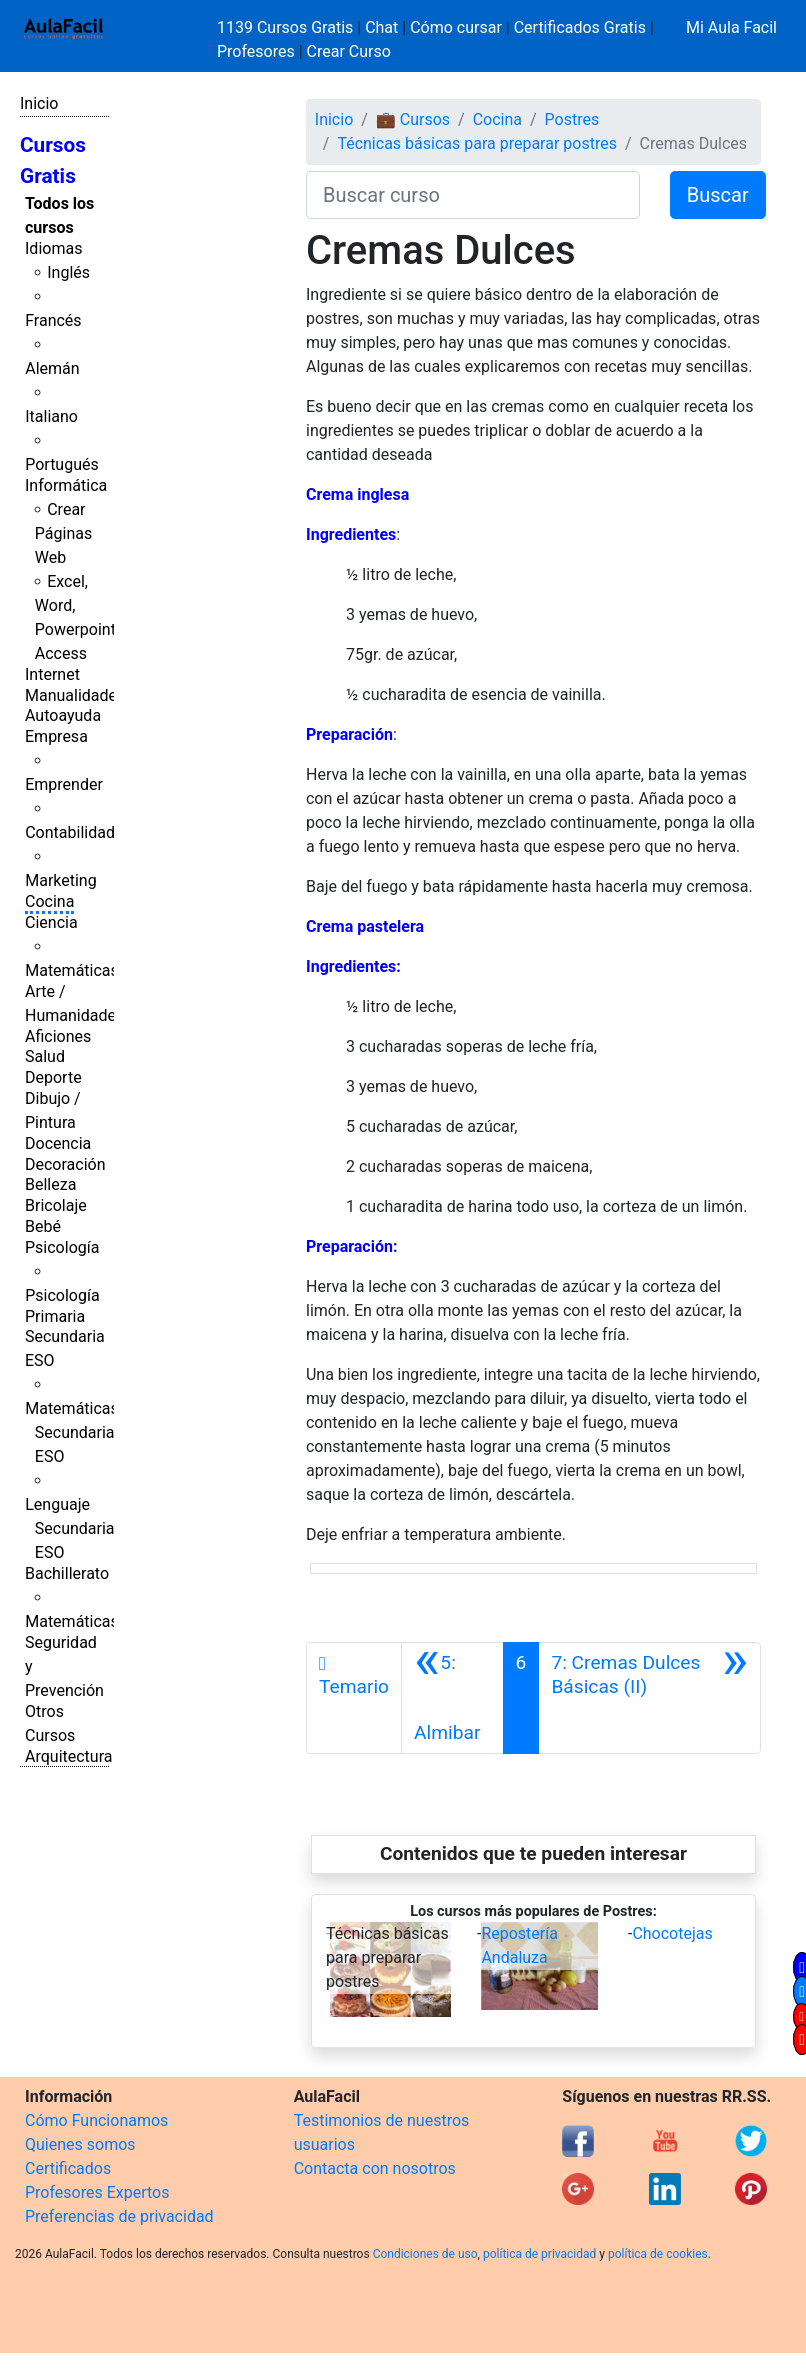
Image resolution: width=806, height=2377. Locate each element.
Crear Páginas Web (63, 533)
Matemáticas (72, 970)
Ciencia (51, 922)
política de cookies (658, 2254)
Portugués (62, 464)
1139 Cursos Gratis (287, 27)
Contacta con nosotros (375, 2168)
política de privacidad (539, 2254)
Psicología (62, 1247)
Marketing (60, 880)
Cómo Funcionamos (96, 2120)
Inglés (68, 272)
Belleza (50, 1184)
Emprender (64, 784)
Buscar (718, 195)
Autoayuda (63, 715)
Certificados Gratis (580, 27)
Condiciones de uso (425, 2254)
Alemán (52, 368)
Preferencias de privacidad (119, 2216)
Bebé (43, 1226)
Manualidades (75, 695)
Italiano (51, 416)
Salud (45, 1056)
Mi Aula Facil (731, 27)
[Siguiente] (649, 1698)
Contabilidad (70, 832)
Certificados (68, 2168)
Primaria (55, 1316)
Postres (572, 119)
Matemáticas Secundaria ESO (72, 1432)
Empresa (56, 736)
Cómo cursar (456, 27)
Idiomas (53, 248)
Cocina (49, 901)
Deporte (53, 1077)
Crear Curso (349, 51)
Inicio (39, 103)
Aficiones (58, 1036)
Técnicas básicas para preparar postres (477, 143)
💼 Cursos (413, 119)
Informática (66, 485)
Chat (381, 27)
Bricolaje (56, 1205)
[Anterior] (452, 1698)
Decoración (65, 1164)
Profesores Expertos (97, 2192)
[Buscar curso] (473, 195)
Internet (52, 674)
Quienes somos (80, 2144)
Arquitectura (68, 1756)
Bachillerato (67, 1573)
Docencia (58, 1143)
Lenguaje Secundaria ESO (69, 1528)
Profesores (256, 51)
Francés (53, 320)
